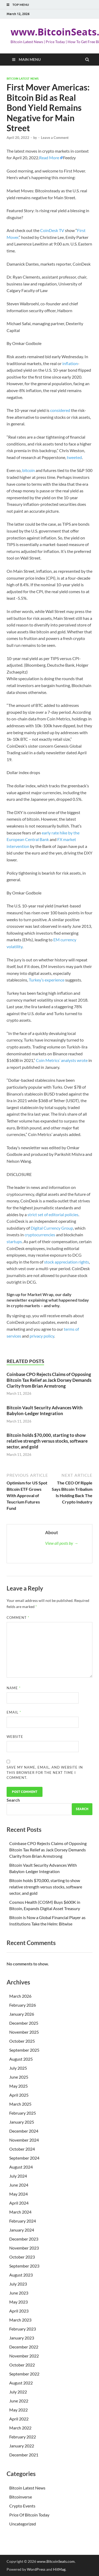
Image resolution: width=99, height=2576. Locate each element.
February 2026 (22, 2004)
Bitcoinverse (20, 2496)
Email (14, 1712)
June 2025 (18, 2076)
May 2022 (18, 2409)
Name (14, 1688)
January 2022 (21, 2445)
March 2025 (20, 2103)
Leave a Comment (55, 137)
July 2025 (18, 2067)
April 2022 (19, 2418)
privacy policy (42, 1335)
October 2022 (22, 2364)
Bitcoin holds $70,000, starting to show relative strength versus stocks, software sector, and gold (47, 1441)
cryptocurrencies (40, 1234)
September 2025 (24, 2049)
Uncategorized (22, 2523)
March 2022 (20, 2427)
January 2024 (21, 2229)
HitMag (59, 2569)
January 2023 (21, 2337)
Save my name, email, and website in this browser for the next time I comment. (45, 1772)
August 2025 (21, 2058)
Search (13, 1799)
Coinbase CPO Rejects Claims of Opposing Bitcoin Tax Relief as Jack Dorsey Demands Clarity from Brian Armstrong (49, 1380)
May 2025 (18, 2085)
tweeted (74, 457)
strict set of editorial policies (52, 1214)
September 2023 (24, 2265)
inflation (70, 363)
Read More (49, 157)
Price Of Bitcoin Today (29, 2514)
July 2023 (18, 2283)
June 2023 (18, 2292)
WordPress (36, 2569)
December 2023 (23, 2238)
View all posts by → (61, 1543)
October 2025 (22, 2040)
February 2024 (22, 2220)
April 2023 (19, 2310)
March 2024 (20, 2211)
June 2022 (18, 2400)
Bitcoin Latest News (23, 78)
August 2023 (21, 2274)
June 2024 (18, 2184)
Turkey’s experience (46, 979)
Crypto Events (22, 2505)
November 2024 (24, 2139)
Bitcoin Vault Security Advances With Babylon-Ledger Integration (45, 1410)
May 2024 (18, 2193)
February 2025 (22, 2112)
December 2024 (23, 2130)
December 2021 (23, 2454)
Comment (18, 1617)
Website (15, 1736)
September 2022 (24, 2373)
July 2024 (18, 2175)
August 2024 (21, 2166)
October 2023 (22, 2256)
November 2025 (24, 2031)
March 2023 (20, 2319)
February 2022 (22, 2436)
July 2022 (18, 2391)
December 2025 (23, 2022)
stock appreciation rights (66, 1261)
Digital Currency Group (52, 1227)
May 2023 (18, 2301)
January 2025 (21, 2121)
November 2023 (24, 2247)
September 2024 (24, 2157)
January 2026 (21, 2013)
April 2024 (19, 2202)
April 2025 (19, 2094)
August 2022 (21, 2382)
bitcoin (28, 470)
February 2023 (22, 2328)
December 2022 (23, 2346)
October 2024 (22, 2148)
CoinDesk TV (52, 230)
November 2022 (24, 2355)
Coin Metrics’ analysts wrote (62, 1060)
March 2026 (20, 1995)
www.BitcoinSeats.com (56, 2561)
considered (60, 410)
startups (14, 1241)
